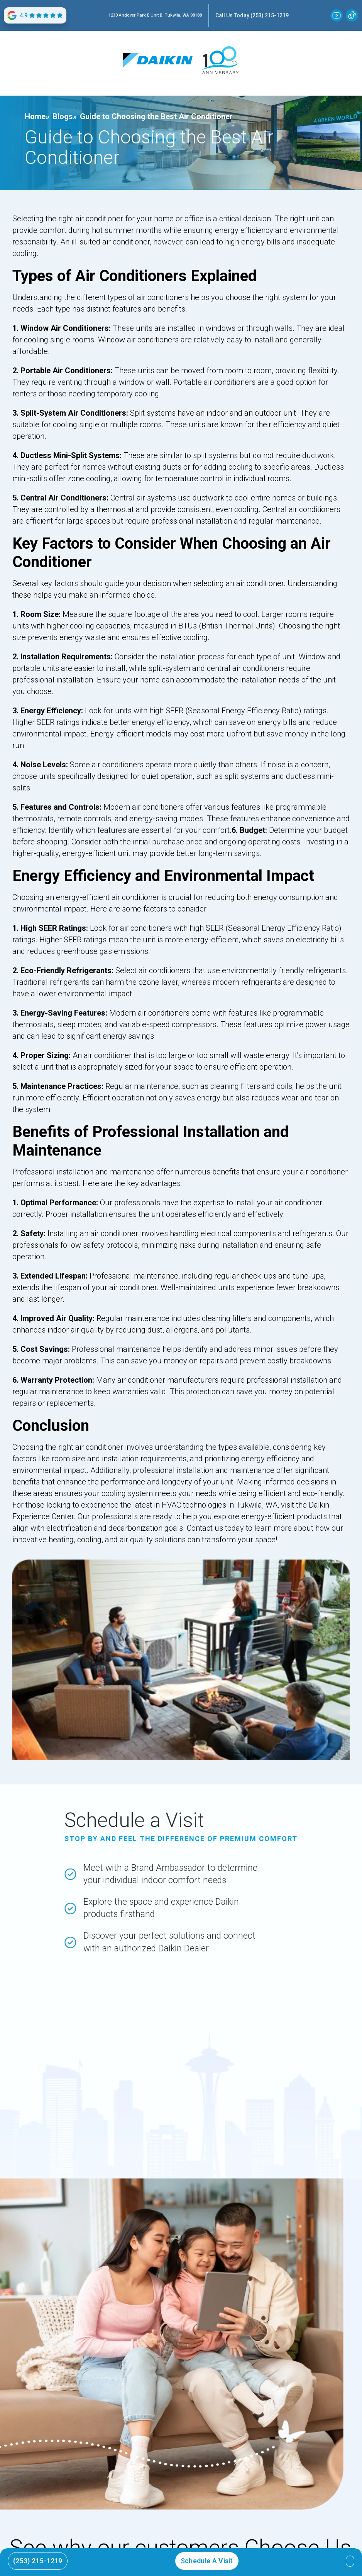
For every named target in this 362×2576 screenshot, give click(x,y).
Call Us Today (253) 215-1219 (252, 15)
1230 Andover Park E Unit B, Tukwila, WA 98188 (155, 15)
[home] (158, 60)
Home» (37, 116)
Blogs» (64, 116)
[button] (350, 2561)
